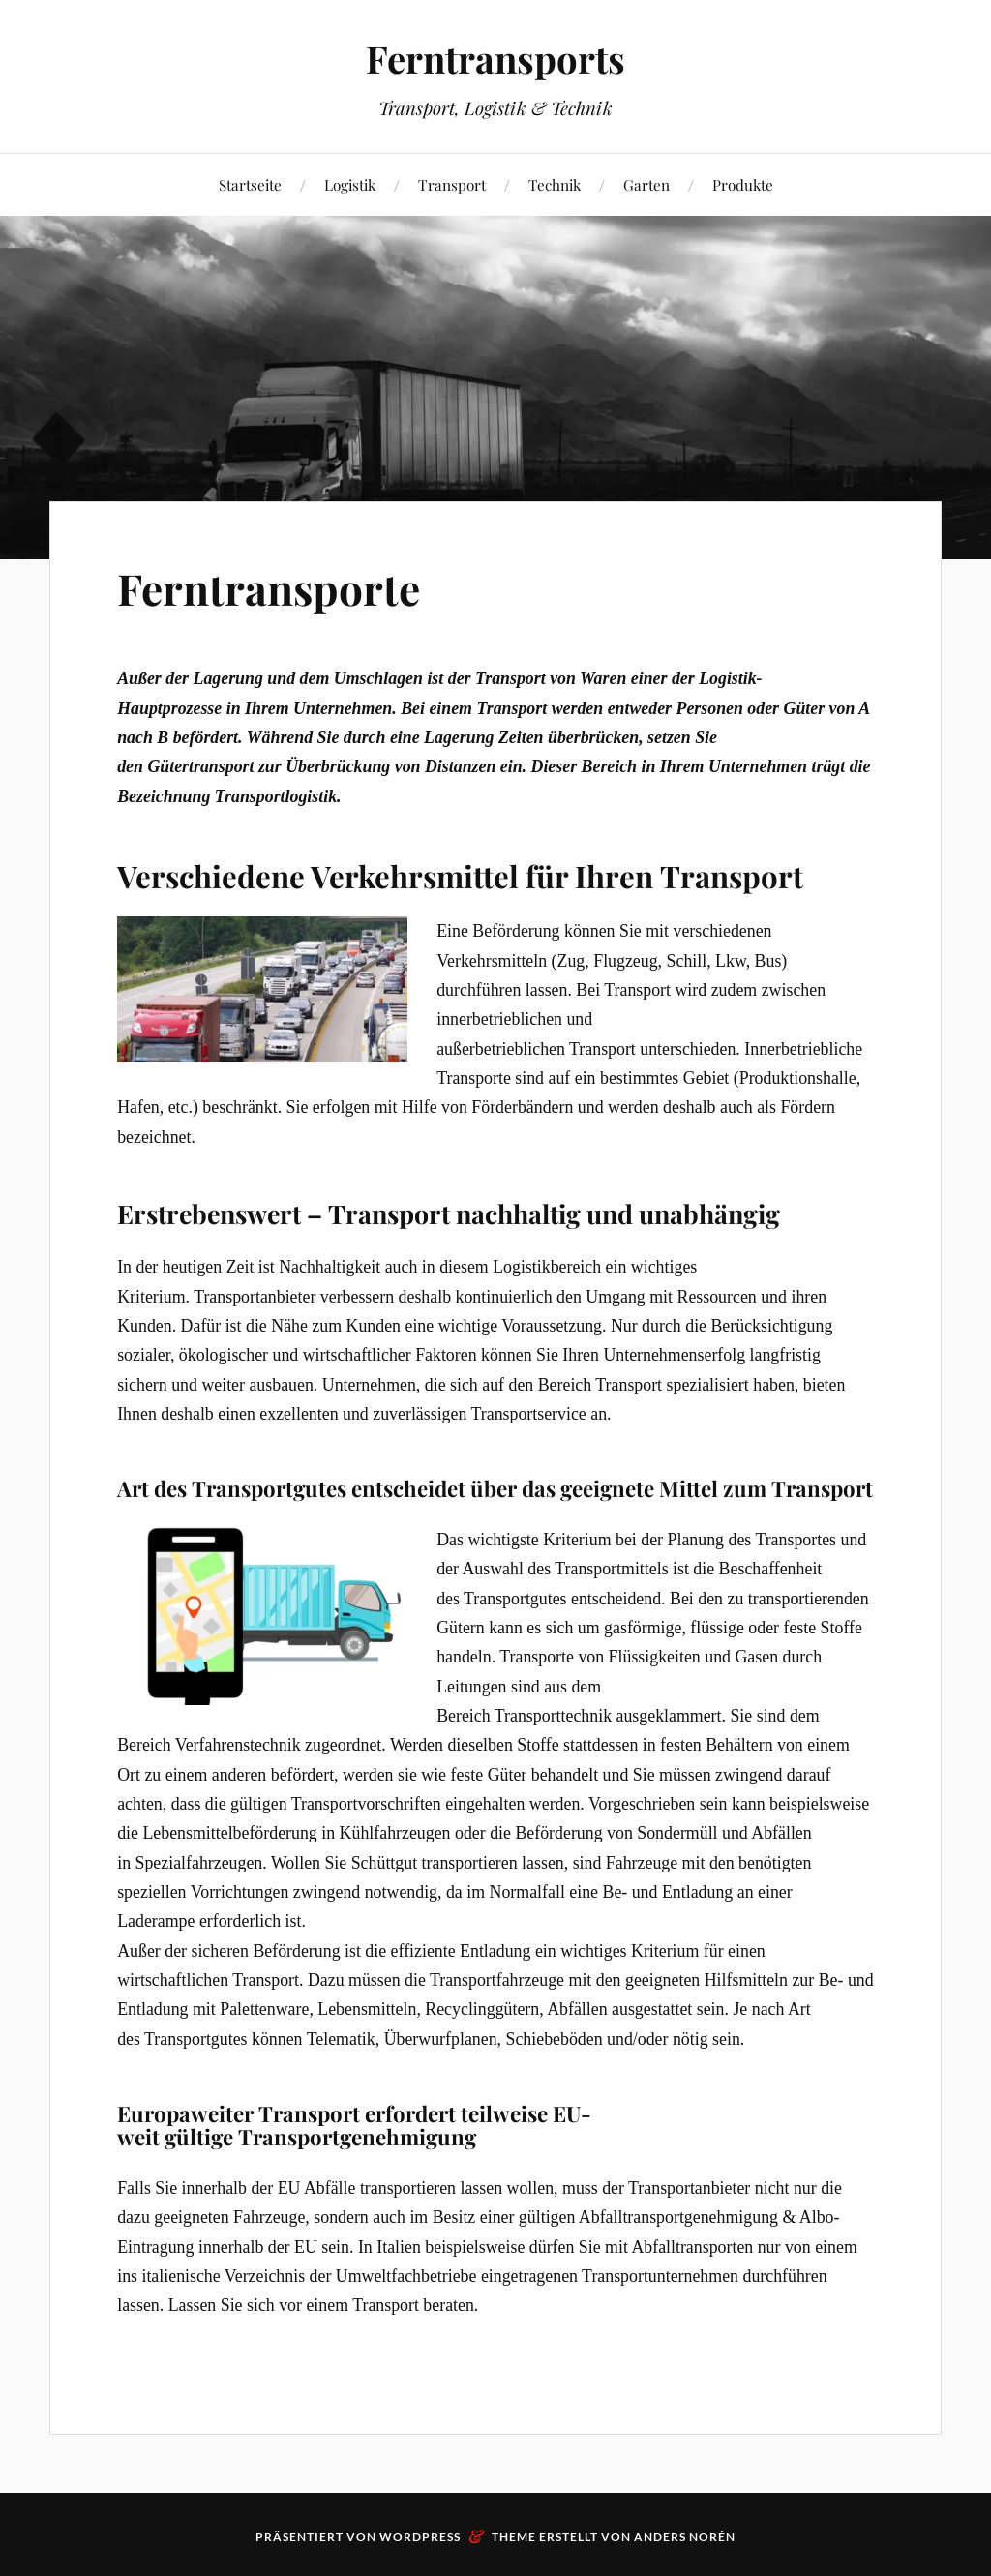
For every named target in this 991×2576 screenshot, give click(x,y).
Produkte (742, 184)
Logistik (349, 184)
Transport (452, 184)
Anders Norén (685, 2537)
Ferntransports (495, 58)
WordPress (420, 2537)
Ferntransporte (268, 587)
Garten (646, 184)
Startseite (250, 184)
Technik (554, 184)
